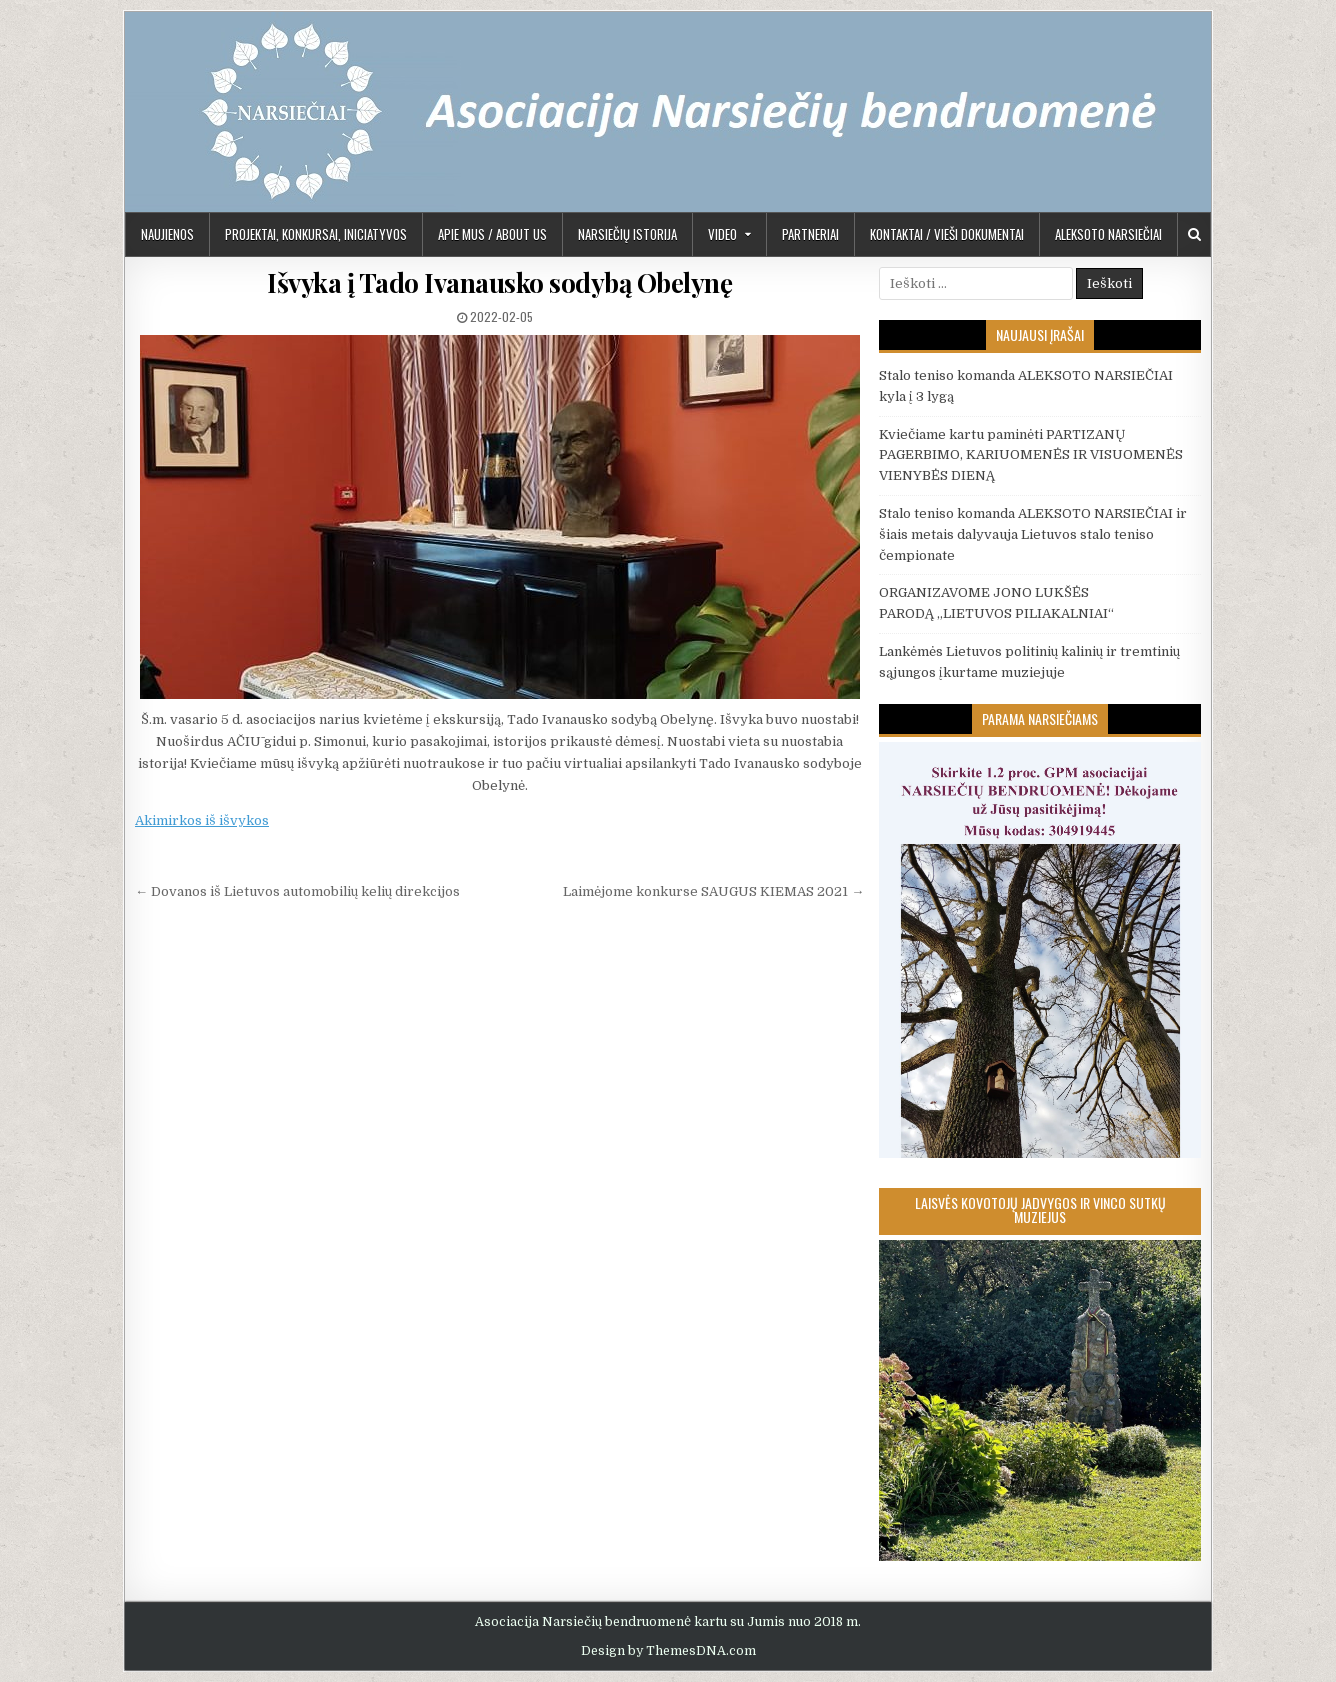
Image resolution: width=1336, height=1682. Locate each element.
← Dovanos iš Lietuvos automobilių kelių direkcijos (297, 891)
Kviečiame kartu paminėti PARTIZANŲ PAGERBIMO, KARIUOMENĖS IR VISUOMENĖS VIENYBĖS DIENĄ (1031, 455)
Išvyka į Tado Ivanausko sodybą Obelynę (499, 282)
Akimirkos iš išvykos (202, 820)
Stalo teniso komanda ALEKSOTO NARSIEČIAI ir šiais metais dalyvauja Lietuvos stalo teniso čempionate (1033, 534)
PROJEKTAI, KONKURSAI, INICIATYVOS (316, 234)
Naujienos (167, 234)
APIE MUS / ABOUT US (492, 234)
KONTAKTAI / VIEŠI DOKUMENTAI (947, 234)
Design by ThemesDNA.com (668, 1651)
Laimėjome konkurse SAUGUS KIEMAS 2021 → (713, 891)
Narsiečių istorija (627, 234)
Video (722, 234)
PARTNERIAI (810, 234)
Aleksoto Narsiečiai (1108, 234)
